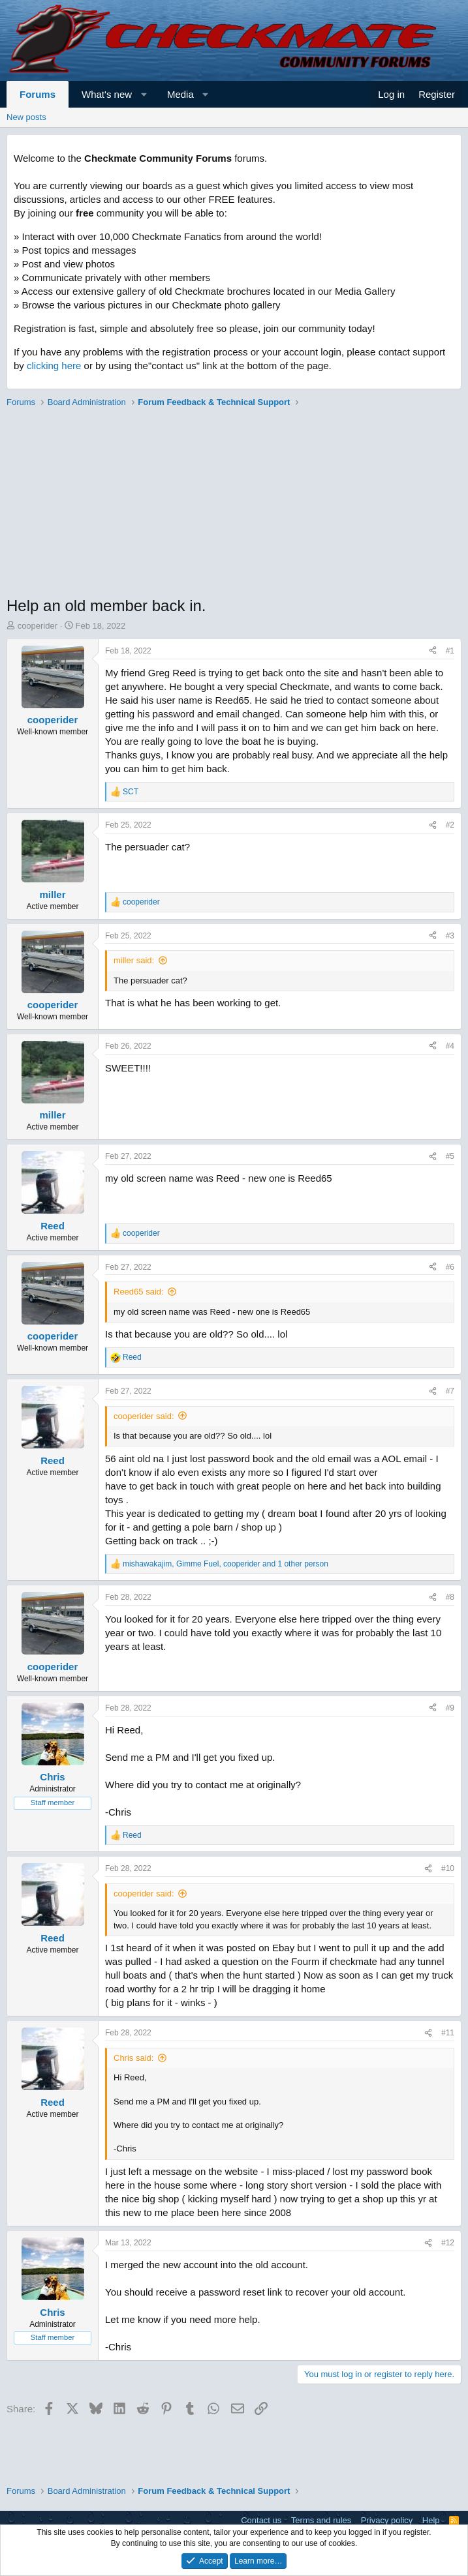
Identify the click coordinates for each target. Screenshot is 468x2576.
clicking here (54, 365)
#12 (447, 2242)
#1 (450, 650)
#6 (450, 1267)
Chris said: (133, 2058)
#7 (450, 1391)
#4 (450, 1046)
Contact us (261, 2520)
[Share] (432, 651)
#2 (450, 825)
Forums (37, 94)
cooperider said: (144, 1416)
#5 (450, 1156)
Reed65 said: (139, 1291)
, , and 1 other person (225, 1563)
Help (431, 2520)
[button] (144, 94)
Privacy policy (387, 2520)
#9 (450, 1708)
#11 (447, 2032)
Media (180, 94)
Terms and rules (321, 2520)
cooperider (37, 626)
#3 (450, 935)
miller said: (134, 960)
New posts (26, 117)
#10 (447, 1868)
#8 (450, 1597)
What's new (107, 94)
